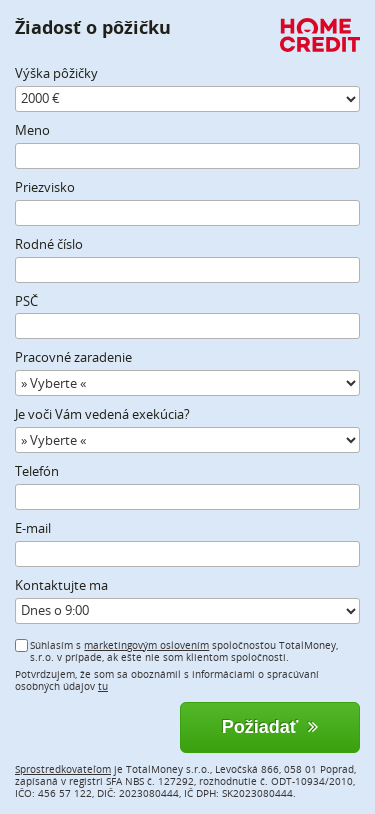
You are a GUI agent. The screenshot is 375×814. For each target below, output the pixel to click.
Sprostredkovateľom (63, 769)
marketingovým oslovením (146, 645)
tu (103, 686)
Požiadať (270, 727)
